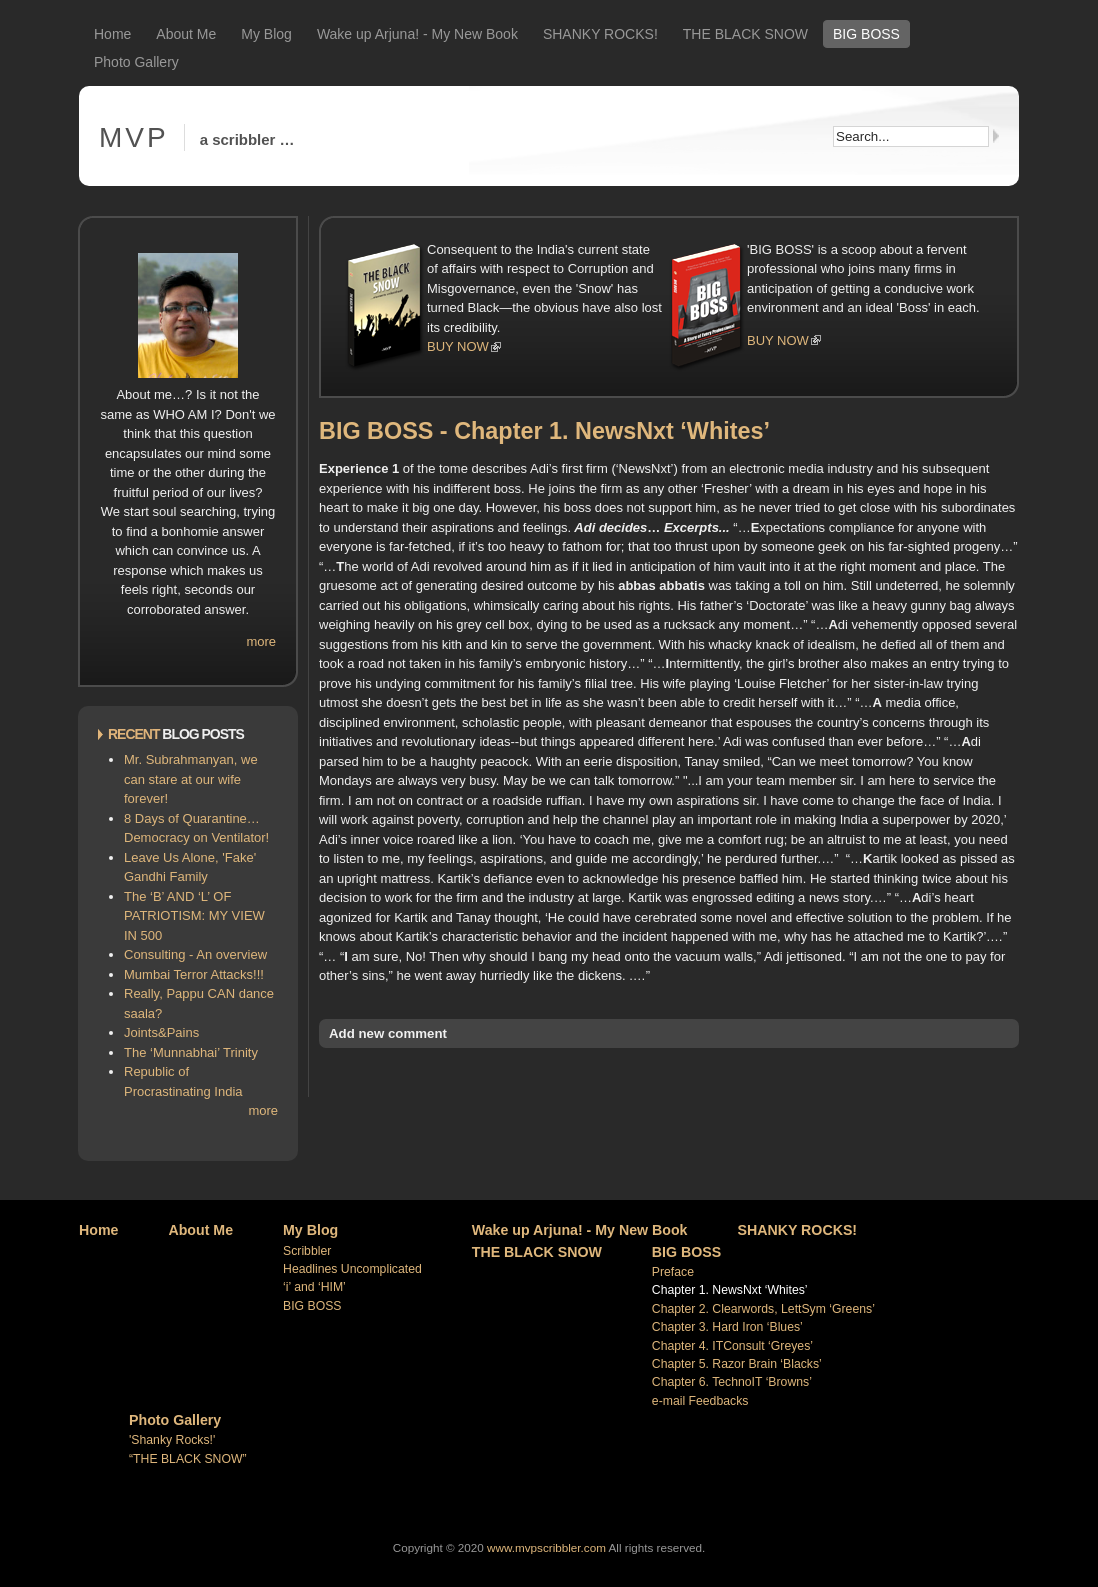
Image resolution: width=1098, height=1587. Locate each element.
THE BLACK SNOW (745, 34)
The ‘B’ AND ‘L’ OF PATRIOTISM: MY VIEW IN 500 (194, 916)
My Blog (266, 34)
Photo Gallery (136, 62)
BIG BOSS (866, 34)
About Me (186, 34)
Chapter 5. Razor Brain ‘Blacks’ (737, 1364)
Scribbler (307, 1251)
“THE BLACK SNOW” (188, 1459)
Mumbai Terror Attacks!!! (194, 974)
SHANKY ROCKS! (600, 34)
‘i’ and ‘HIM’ (314, 1287)
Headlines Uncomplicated (352, 1269)
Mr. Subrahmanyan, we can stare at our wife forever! (191, 779)
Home (112, 34)
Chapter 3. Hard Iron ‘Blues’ (727, 1327)
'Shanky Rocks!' (172, 1440)
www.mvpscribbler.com (546, 1547)
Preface (673, 1272)
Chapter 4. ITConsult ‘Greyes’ (732, 1346)
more (261, 641)
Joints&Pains (161, 1032)
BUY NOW (458, 346)
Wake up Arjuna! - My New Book (417, 34)
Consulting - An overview (195, 954)
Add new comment (388, 1033)
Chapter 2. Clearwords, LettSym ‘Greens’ (763, 1309)
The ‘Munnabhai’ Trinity (191, 1052)
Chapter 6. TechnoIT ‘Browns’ (732, 1382)
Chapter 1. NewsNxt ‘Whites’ (730, 1290)
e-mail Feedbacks (700, 1401)
